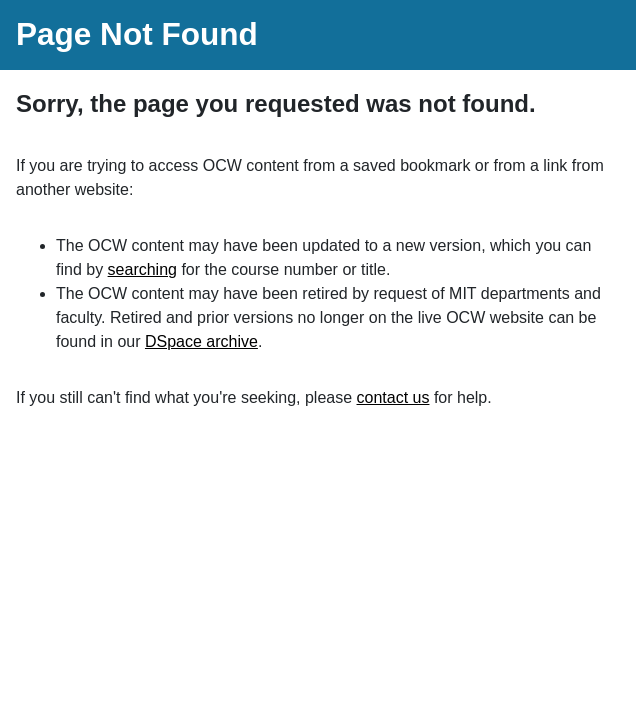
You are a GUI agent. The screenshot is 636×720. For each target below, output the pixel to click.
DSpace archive (201, 341)
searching (142, 269)
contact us (393, 397)
